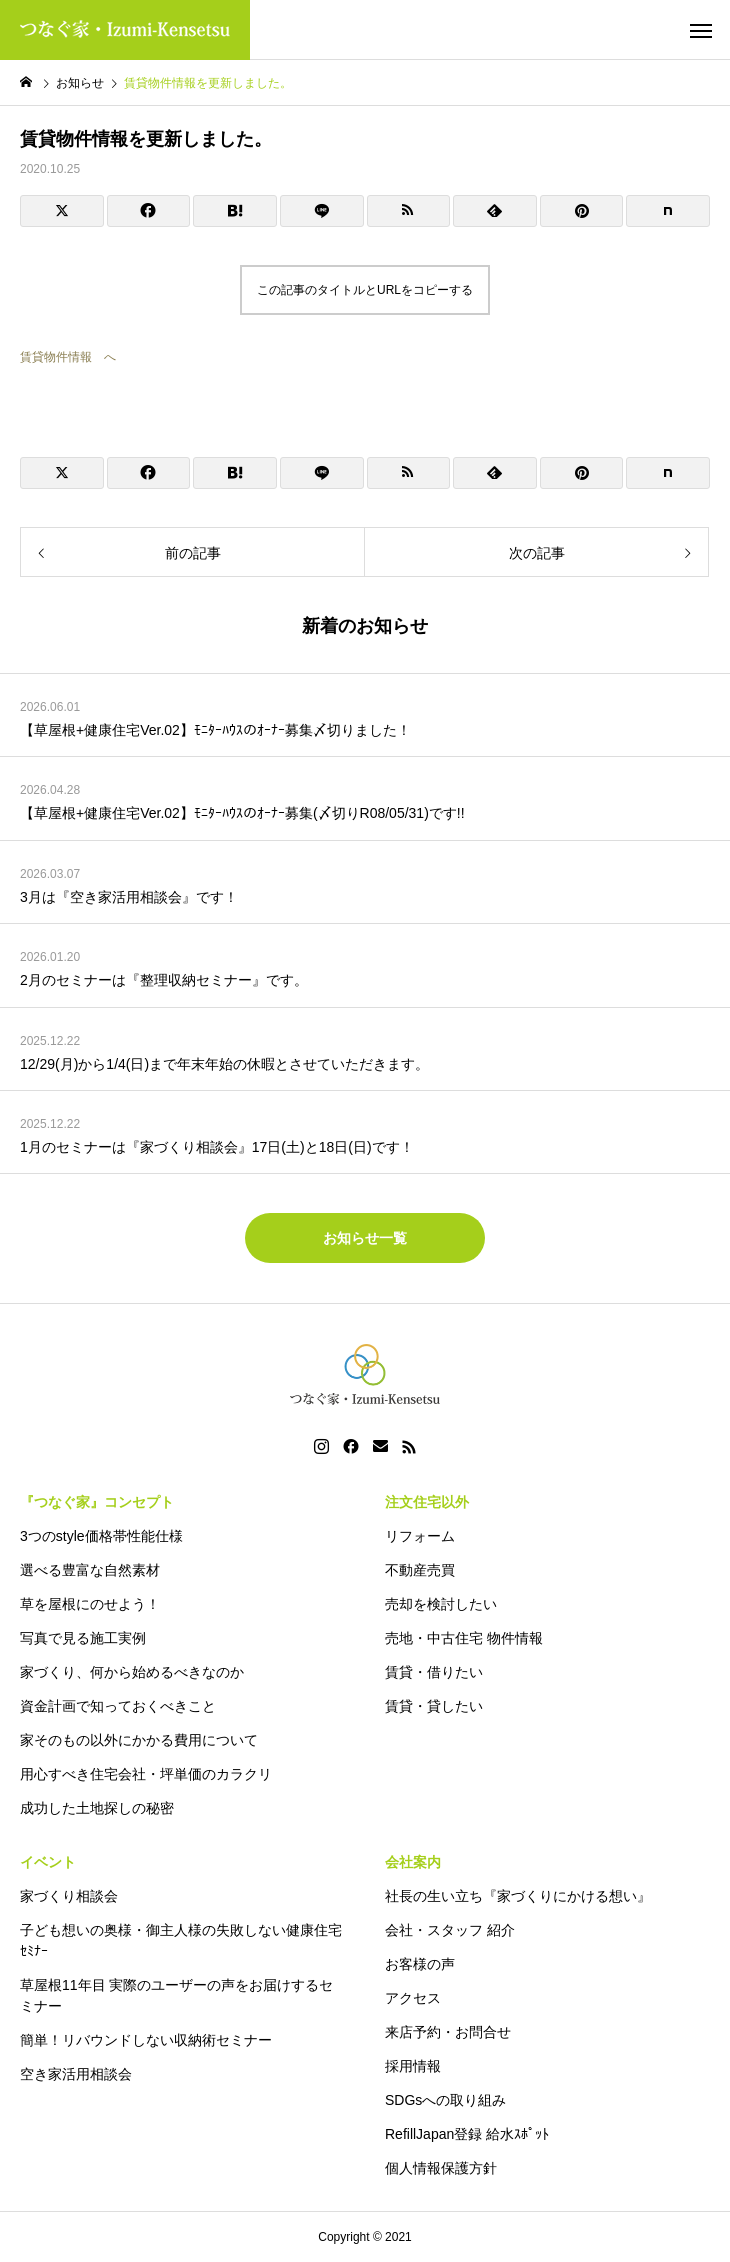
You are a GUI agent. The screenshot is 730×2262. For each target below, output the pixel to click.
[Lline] (322, 211)
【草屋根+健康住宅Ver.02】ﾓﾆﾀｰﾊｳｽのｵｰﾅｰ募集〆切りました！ (215, 730)
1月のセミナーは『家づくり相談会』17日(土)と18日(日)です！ (217, 1147)
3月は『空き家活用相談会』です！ (129, 897)
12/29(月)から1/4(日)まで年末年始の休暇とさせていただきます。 (224, 1064)
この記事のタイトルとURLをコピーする (365, 290)
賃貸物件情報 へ (68, 357)
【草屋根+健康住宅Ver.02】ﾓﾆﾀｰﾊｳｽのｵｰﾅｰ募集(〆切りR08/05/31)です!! (242, 813)
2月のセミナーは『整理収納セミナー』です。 (164, 980)
